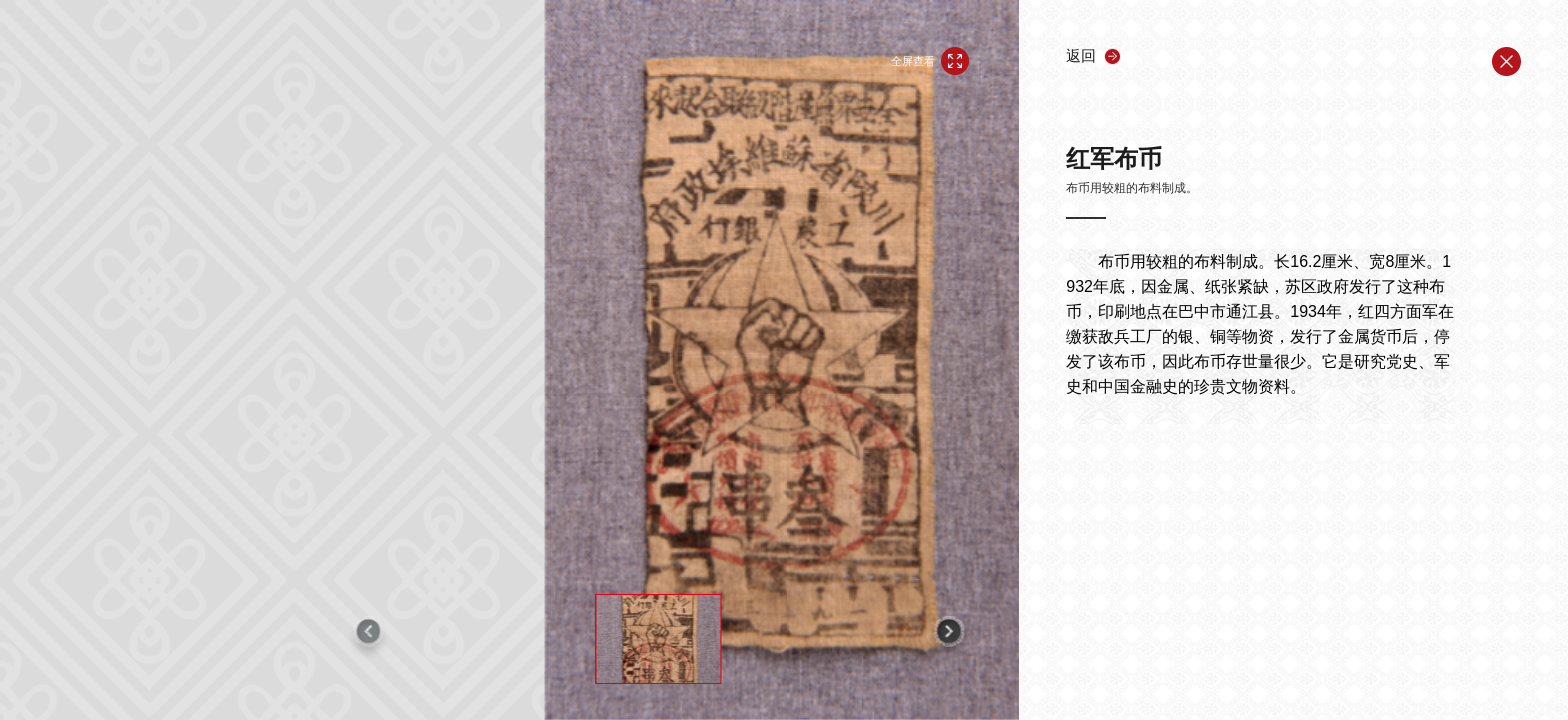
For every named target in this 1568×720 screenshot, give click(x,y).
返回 (1081, 55)
